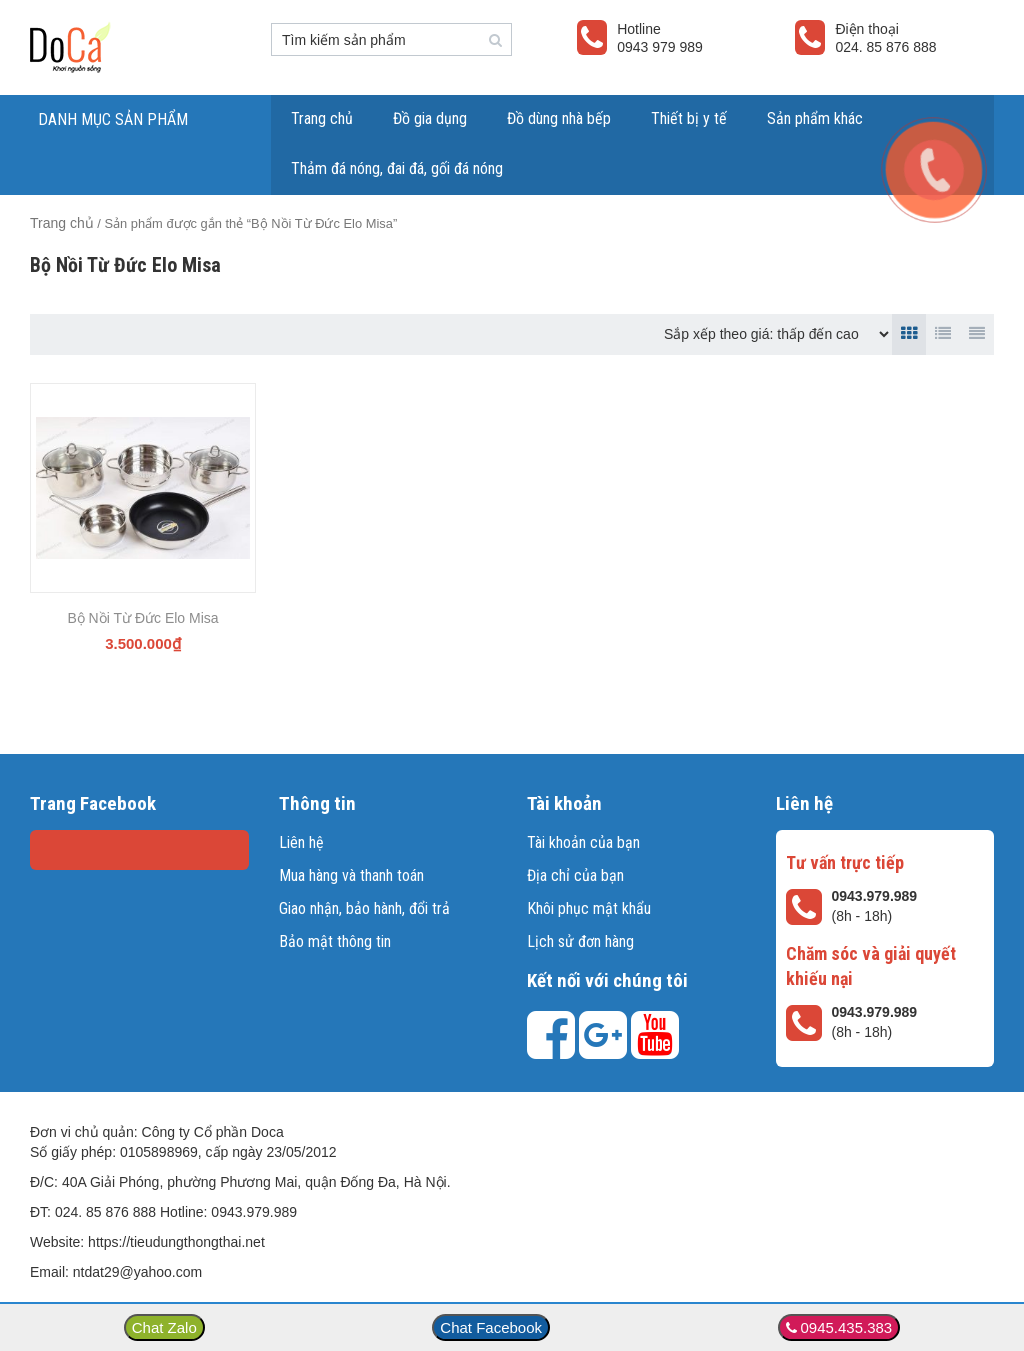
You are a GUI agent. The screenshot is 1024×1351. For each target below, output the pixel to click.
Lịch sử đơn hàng (580, 941)
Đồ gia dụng (430, 118)
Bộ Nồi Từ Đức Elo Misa (142, 618)
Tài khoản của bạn (583, 842)
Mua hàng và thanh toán (351, 875)
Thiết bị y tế (689, 118)
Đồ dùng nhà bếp (559, 118)
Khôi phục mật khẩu (589, 908)
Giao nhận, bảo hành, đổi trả (364, 908)
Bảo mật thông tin (335, 941)
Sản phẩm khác (815, 118)
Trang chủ (322, 118)
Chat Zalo (164, 1327)
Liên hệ (301, 842)
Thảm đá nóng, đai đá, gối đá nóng (397, 168)
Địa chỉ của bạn (575, 875)
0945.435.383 (846, 1327)
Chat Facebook (491, 1327)
